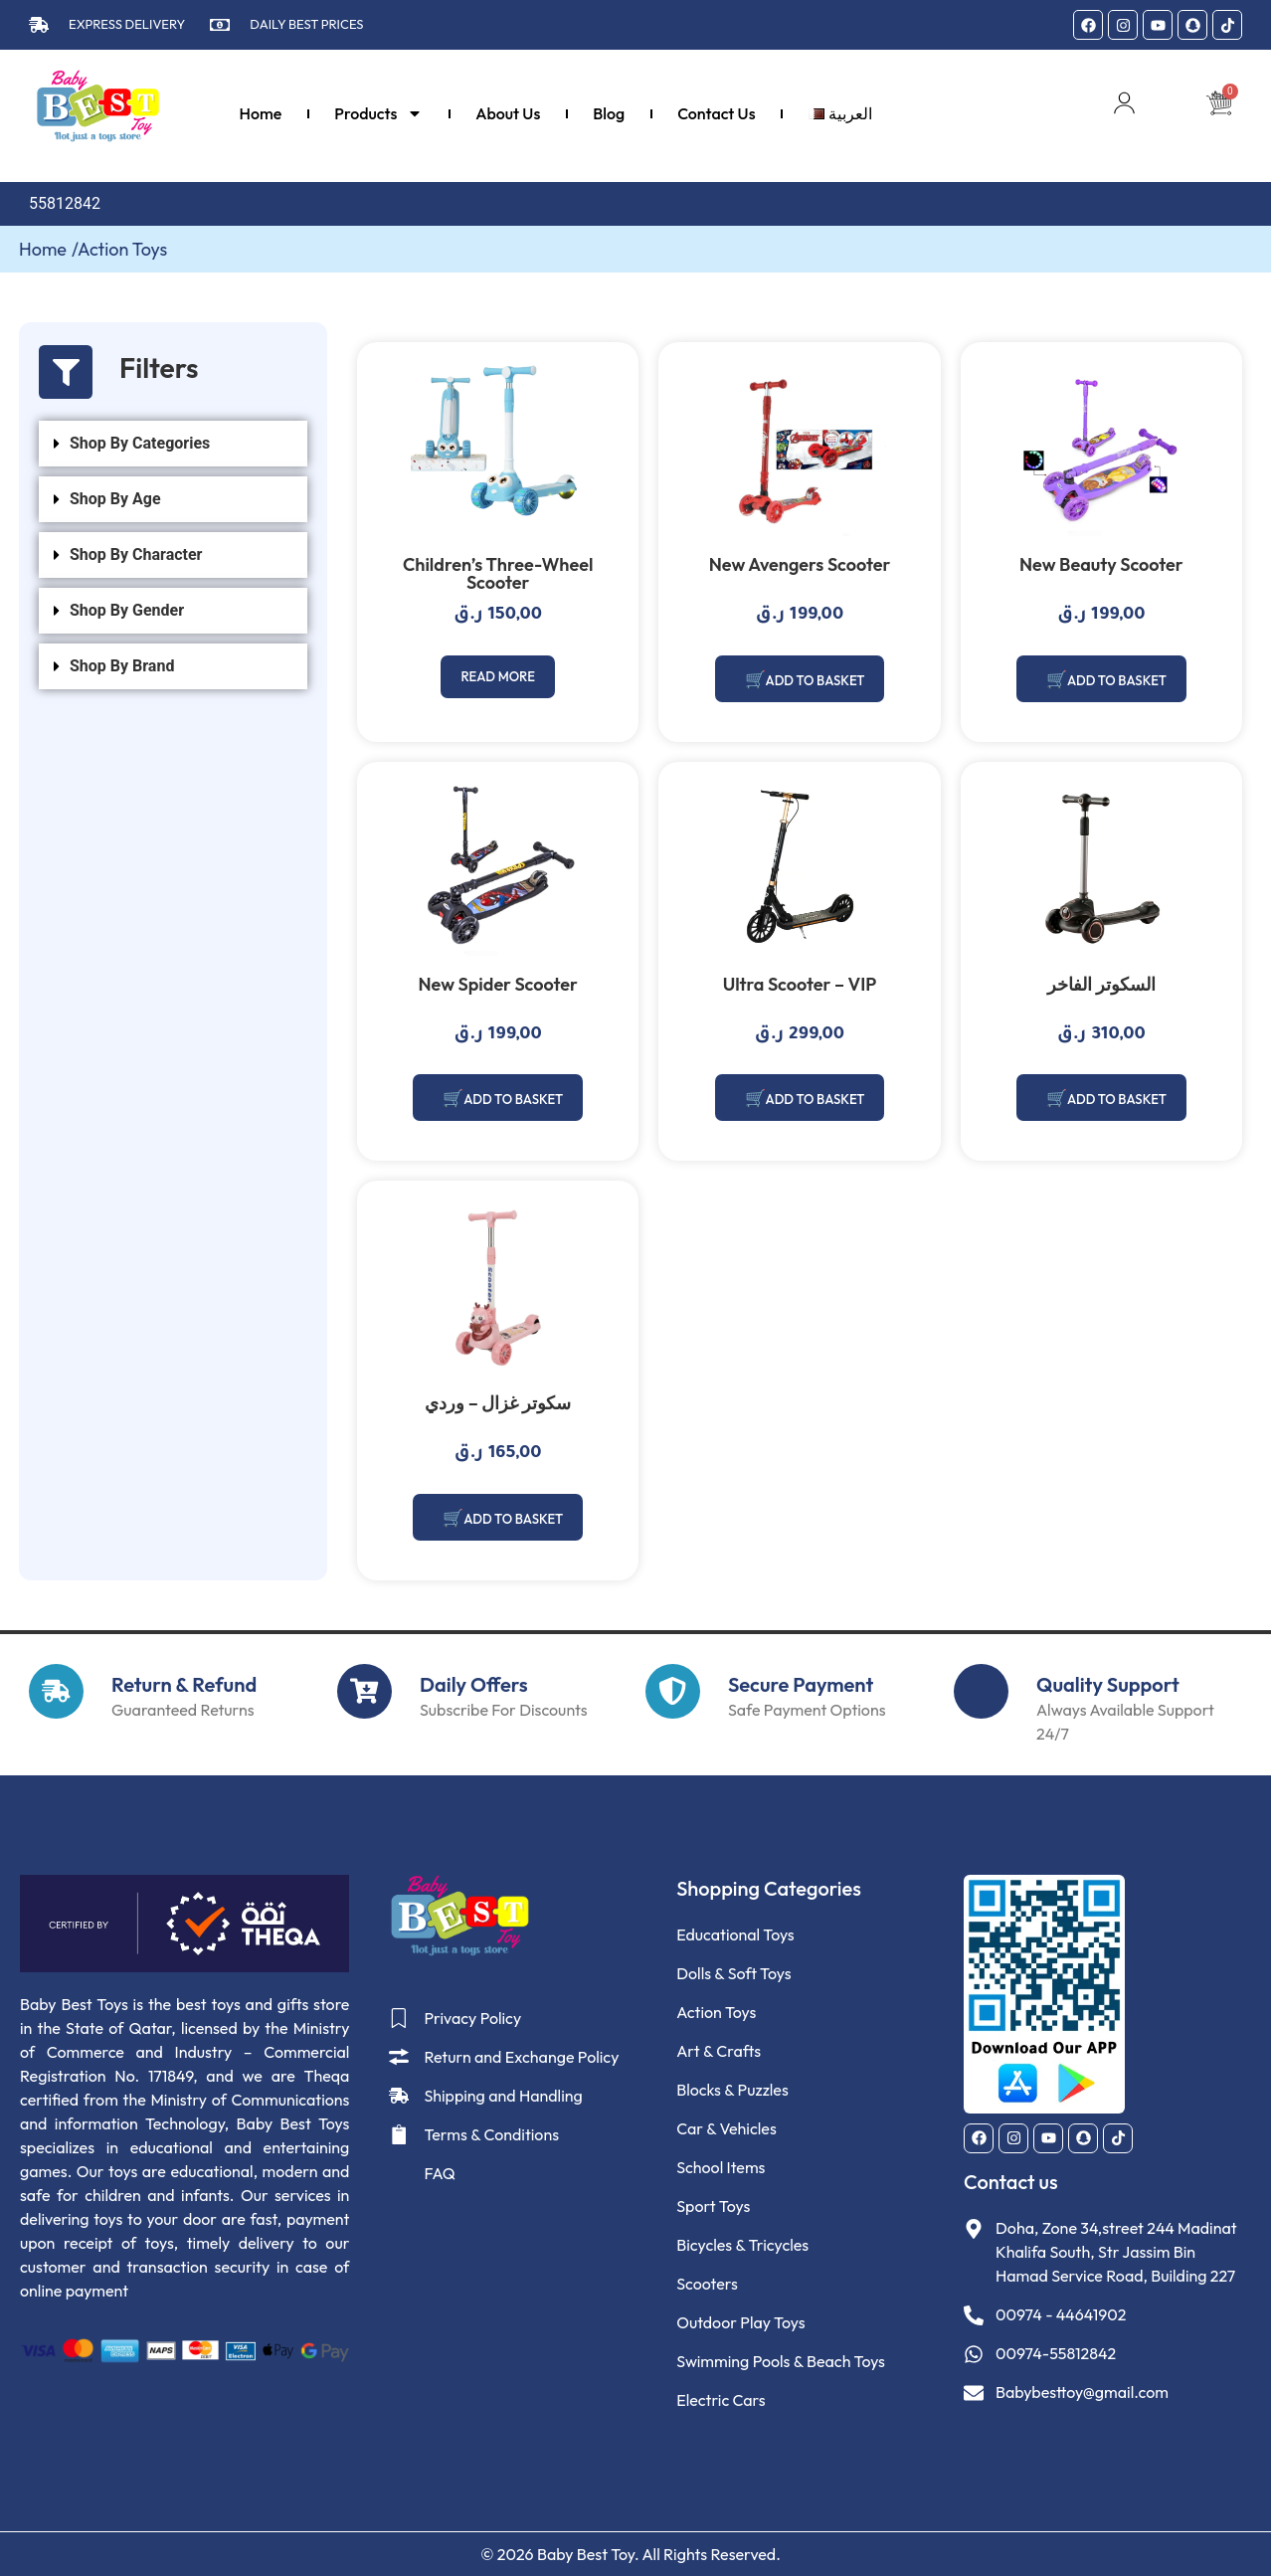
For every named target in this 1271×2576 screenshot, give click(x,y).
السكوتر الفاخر (1101, 984)
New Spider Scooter (497, 984)
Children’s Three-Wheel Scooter (498, 573)
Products (378, 113)
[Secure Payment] (672, 1690)
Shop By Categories (140, 443)
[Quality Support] (981, 1690)
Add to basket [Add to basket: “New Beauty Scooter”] (1116, 680)
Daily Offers (474, 1683)
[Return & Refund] (56, 1690)
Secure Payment (800, 1683)
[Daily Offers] (364, 1690)
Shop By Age (115, 498)
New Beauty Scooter (1101, 564)
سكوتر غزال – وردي (498, 1402)
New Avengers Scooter (800, 564)
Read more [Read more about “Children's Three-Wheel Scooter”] (498, 677)
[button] (173, 443)
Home (261, 113)
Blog (609, 113)
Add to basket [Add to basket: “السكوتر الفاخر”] (1116, 1099)
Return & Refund (184, 1683)
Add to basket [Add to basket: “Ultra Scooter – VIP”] (815, 1099)
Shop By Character (136, 554)
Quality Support (1108, 1683)
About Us (507, 113)
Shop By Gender (127, 610)
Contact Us (716, 113)
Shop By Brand (122, 665)
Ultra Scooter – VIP (800, 984)
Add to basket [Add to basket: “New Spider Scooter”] (513, 1099)
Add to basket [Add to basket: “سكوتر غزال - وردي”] (513, 1518)
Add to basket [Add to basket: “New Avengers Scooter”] (815, 680)
